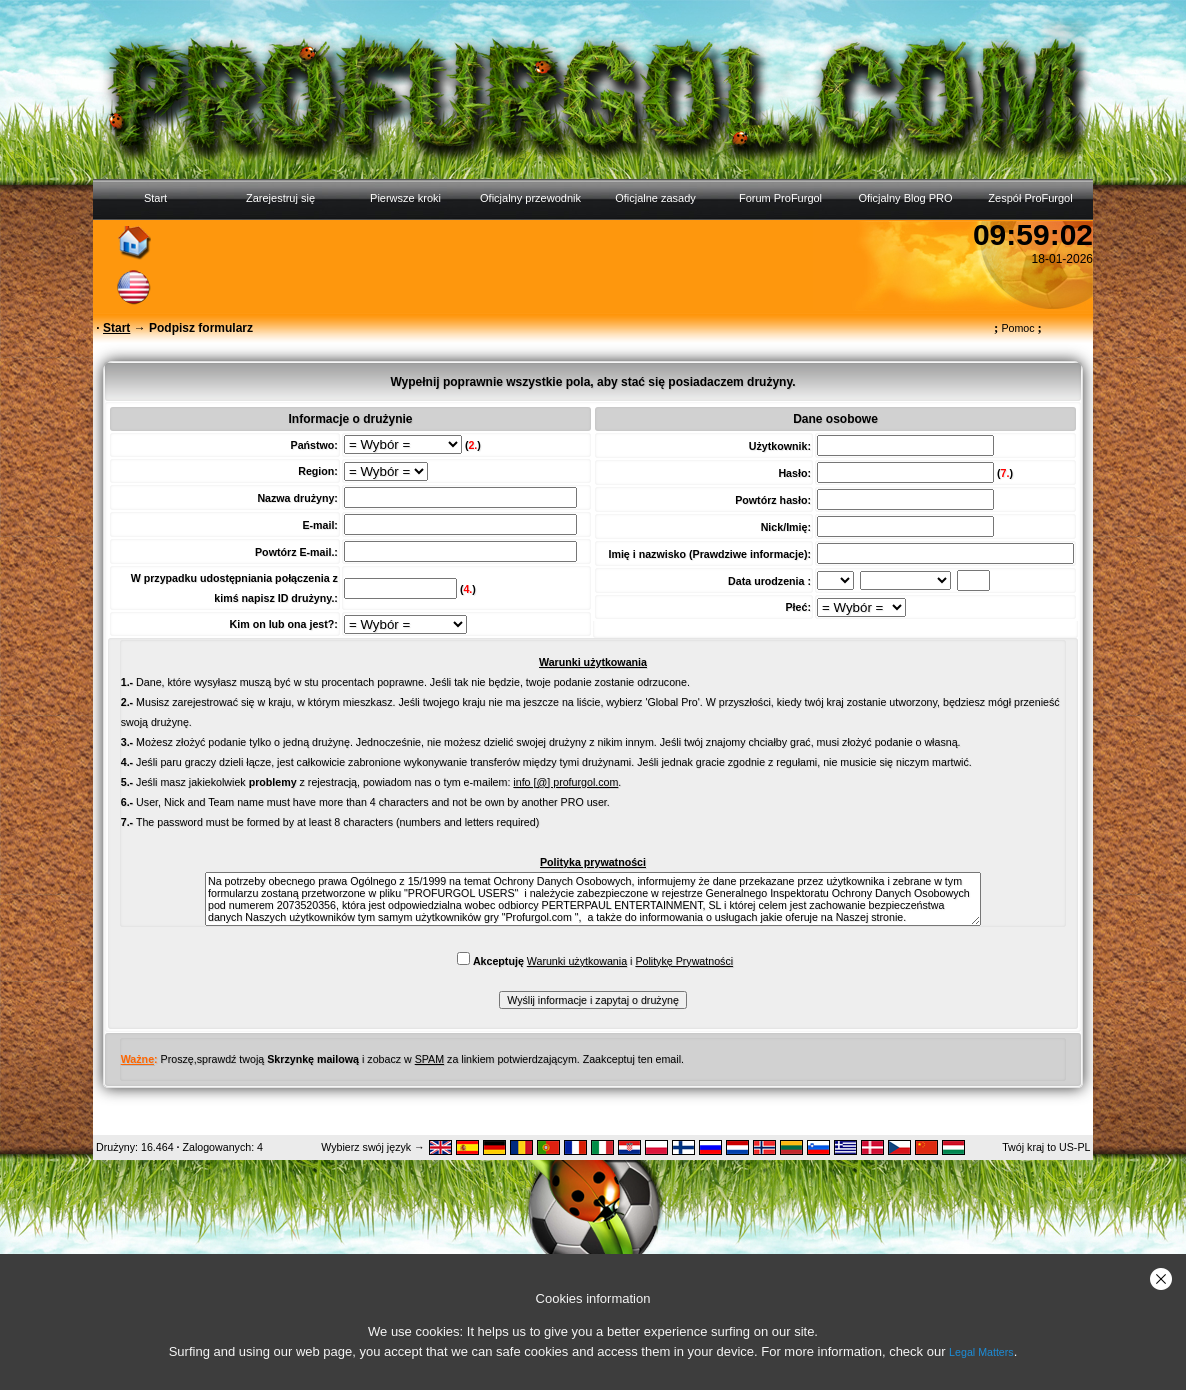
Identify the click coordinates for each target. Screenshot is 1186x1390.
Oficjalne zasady (655, 198)
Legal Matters (981, 1352)
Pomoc (1018, 328)
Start (155, 198)
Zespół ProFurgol (1030, 198)
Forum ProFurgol (780, 198)
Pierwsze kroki (405, 198)
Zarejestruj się (280, 198)
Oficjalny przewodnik (530, 198)
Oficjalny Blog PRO (905, 198)
